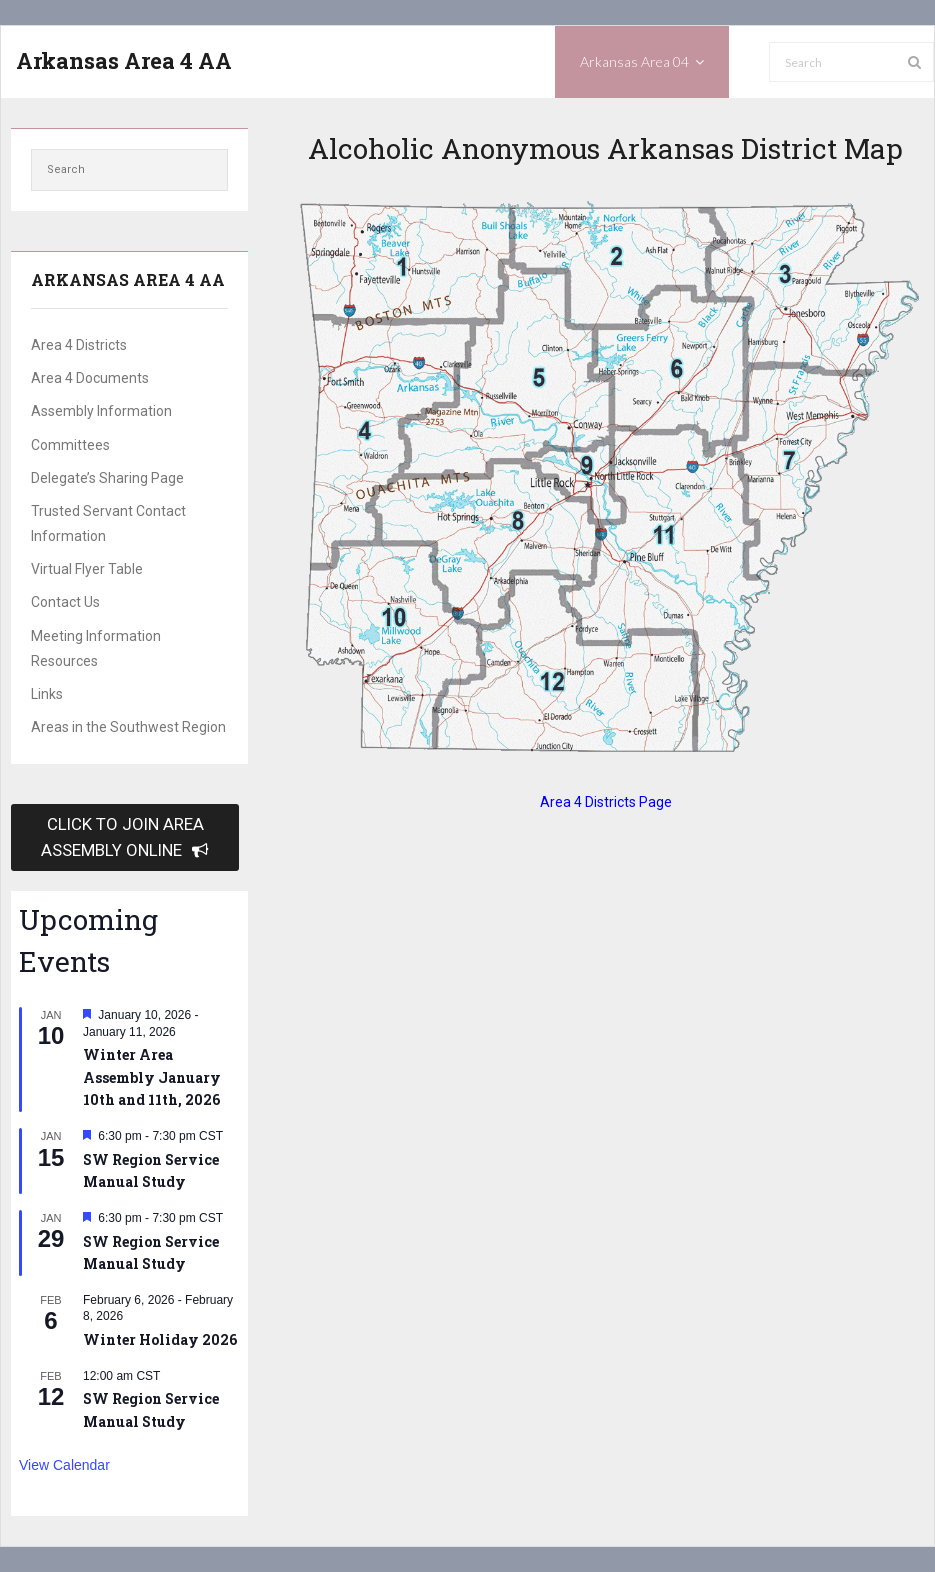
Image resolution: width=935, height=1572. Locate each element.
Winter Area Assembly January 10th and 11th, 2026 (152, 1077)
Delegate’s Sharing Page (107, 478)
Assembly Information (101, 411)
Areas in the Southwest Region (128, 727)
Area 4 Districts (79, 345)
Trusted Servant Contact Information (108, 523)
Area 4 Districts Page (606, 802)
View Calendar (64, 1465)
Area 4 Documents (90, 378)
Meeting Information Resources (96, 648)
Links (47, 694)
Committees (70, 445)
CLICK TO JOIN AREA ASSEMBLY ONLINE (125, 836)
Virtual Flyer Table (87, 569)
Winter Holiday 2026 (160, 1339)
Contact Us (65, 602)
